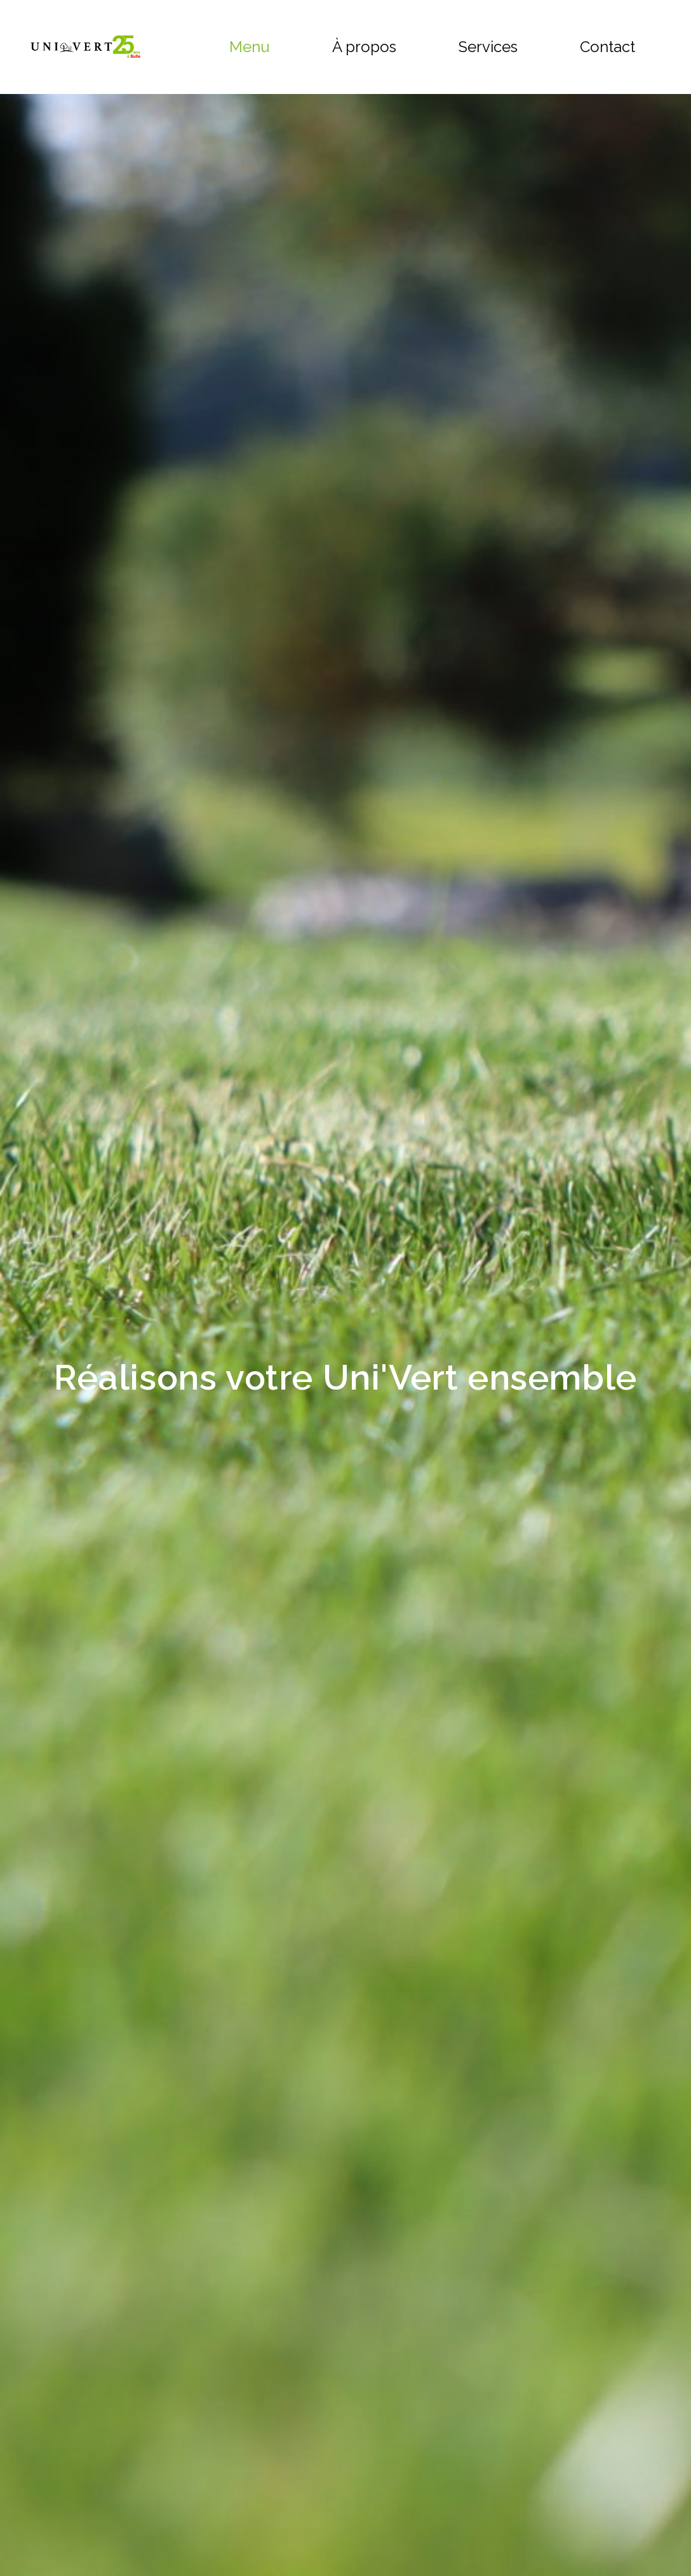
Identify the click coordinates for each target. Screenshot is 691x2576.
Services (488, 46)
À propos (364, 46)
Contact (607, 46)
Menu (249, 46)
